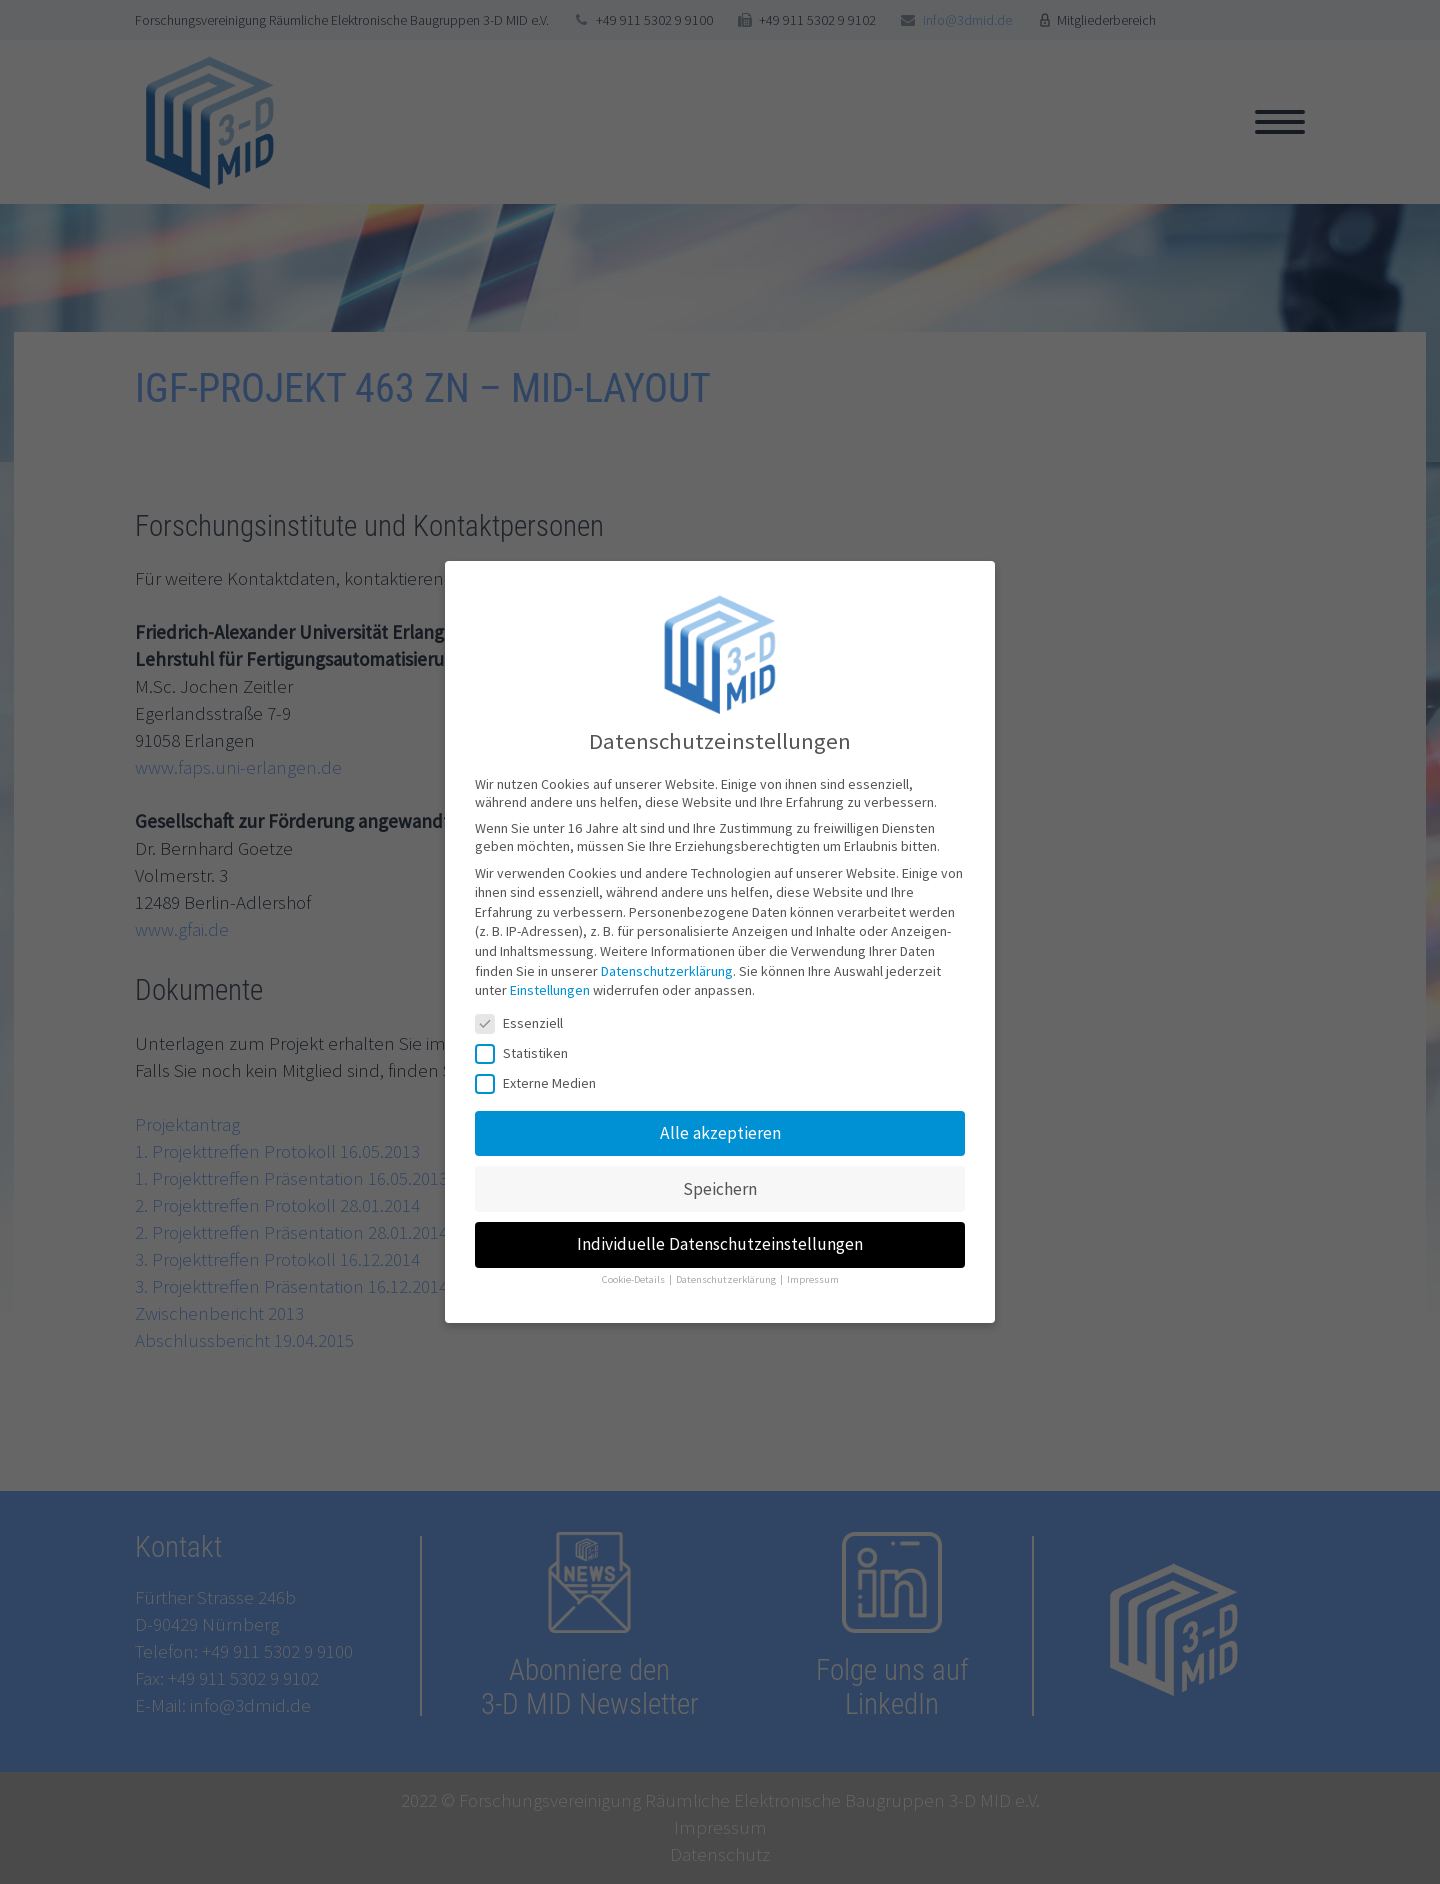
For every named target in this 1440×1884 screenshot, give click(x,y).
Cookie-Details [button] (634, 1275)
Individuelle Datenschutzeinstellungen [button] (720, 1240)
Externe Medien (542, 1079)
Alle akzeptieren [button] (720, 1128)
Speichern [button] (720, 1184)
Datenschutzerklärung (667, 966)
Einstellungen (550, 986)
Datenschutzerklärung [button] (727, 1275)
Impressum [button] (813, 1275)
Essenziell (525, 1019)
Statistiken (528, 1049)
